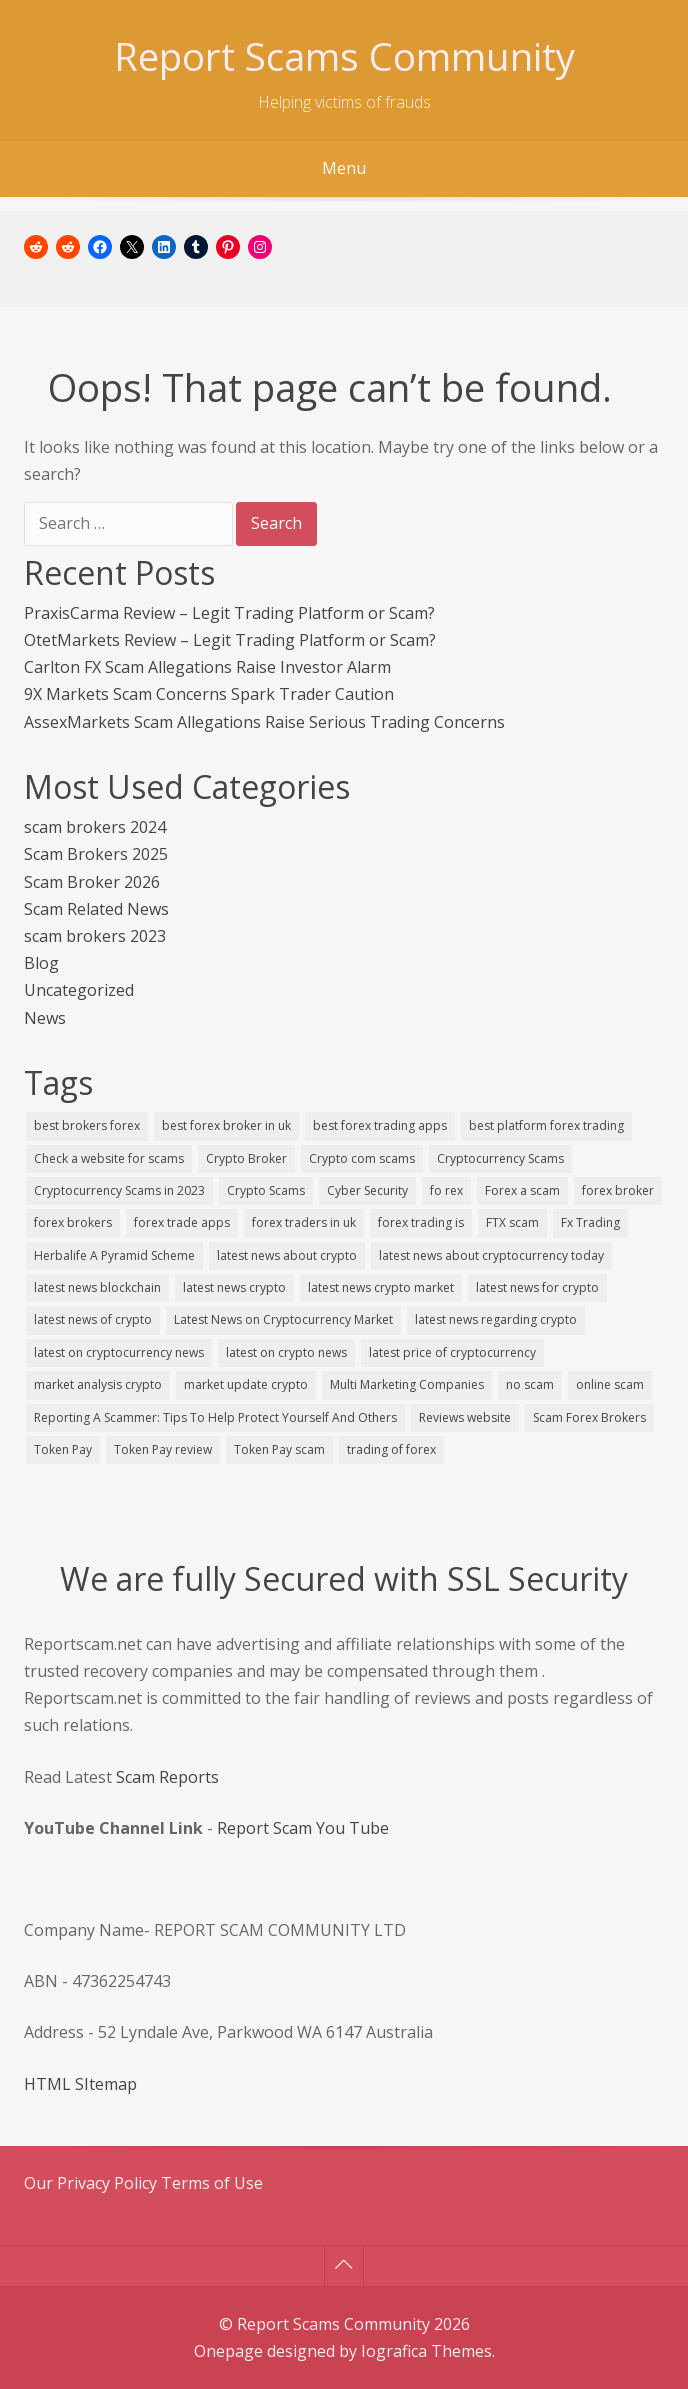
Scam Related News (96, 909)
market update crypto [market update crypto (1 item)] (246, 1384)
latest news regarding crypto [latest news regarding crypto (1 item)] (496, 1319)
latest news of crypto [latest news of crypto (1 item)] (93, 1319)
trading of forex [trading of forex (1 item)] (391, 1449)
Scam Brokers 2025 (96, 854)
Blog (41, 963)
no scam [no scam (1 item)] (530, 1384)
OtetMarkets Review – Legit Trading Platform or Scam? (230, 640)
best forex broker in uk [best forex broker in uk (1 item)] (226, 1125)
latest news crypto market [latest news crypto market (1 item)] (381, 1287)
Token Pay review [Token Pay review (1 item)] (163, 1449)
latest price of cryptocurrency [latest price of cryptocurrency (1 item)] (452, 1352)
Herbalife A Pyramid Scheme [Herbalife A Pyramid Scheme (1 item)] (114, 1255)
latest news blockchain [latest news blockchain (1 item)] (97, 1287)
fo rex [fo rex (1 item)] (446, 1190)
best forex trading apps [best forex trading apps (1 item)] (380, 1125)
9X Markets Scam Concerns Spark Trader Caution (209, 694)
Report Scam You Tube (303, 1828)
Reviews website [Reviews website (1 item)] (465, 1417)
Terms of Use (212, 2183)
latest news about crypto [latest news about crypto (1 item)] (287, 1255)
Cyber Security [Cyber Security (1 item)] (367, 1190)
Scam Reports (167, 1777)
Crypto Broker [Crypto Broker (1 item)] (246, 1158)
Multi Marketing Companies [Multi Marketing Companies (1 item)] (407, 1384)
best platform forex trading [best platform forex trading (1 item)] (546, 1125)
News (45, 1018)
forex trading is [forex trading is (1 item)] (421, 1222)
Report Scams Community (344, 56)
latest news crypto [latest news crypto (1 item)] (234, 1287)
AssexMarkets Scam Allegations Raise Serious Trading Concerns (264, 722)
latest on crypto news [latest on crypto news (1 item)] (286, 1352)
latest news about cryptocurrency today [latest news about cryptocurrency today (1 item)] (491, 1255)
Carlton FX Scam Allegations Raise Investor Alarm (207, 667)
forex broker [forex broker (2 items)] (618, 1190)
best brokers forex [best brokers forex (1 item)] (87, 1125)
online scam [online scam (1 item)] (610, 1384)
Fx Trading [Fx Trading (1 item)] (590, 1222)
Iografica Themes (426, 2351)
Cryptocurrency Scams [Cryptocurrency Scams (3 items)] (500, 1158)
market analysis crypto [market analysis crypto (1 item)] (98, 1384)
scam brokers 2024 (95, 827)
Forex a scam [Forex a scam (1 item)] (522, 1190)
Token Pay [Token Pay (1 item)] (63, 1449)
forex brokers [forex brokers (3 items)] (73, 1222)
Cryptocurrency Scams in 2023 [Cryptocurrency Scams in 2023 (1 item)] (119, 1190)
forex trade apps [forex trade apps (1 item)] (182, 1222)
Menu (344, 168)
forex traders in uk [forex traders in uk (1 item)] (304, 1222)
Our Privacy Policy (92, 2183)
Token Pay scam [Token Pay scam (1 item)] (279, 1449)
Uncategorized (79, 990)
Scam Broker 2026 (92, 882)
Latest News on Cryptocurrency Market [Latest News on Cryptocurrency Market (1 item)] (283, 1319)
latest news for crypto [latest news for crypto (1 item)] (537, 1287)
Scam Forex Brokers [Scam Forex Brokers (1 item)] (589, 1417)
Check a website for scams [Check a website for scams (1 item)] (109, 1158)
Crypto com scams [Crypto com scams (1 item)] (362, 1158)
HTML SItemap (80, 2084)
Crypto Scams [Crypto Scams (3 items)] (266, 1190)
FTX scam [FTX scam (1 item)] (512, 1222)
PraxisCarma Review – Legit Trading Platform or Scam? (229, 613)
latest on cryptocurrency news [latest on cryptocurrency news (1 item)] (119, 1352)
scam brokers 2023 (95, 936)
